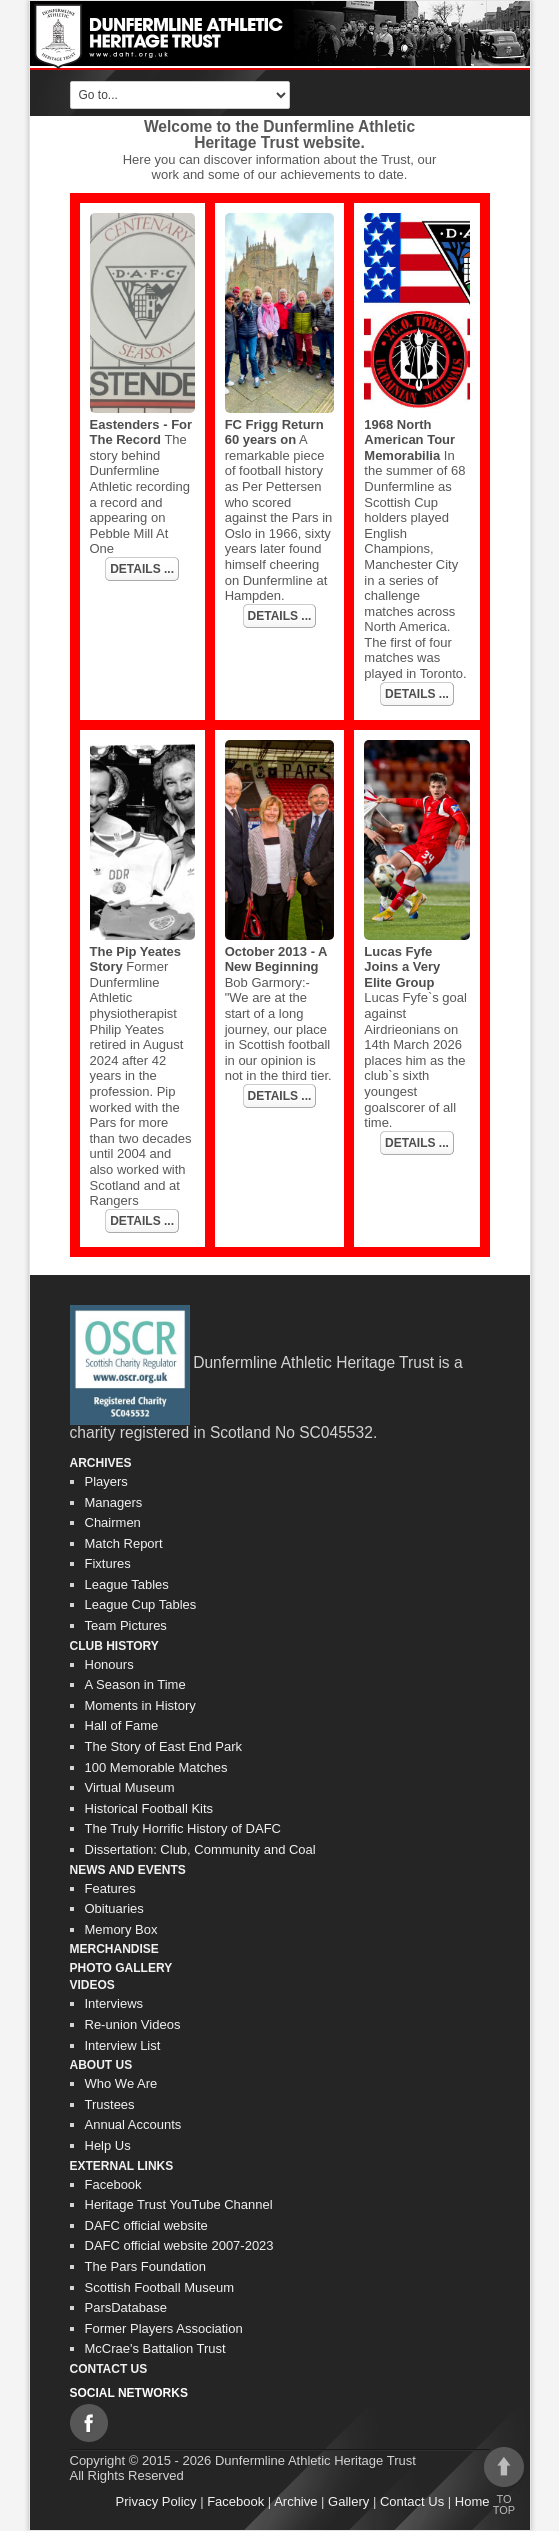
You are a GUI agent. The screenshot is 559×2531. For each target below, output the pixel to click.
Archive (295, 2501)
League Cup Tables (141, 1604)
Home (472, 2501)
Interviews (114, 2003)
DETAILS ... (142, 569)
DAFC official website (146, 2225)
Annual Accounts (133, 2124)
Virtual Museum (130, 1787)
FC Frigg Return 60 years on (274, 432)
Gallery (348, 2501)
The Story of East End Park (164, 1746)
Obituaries (114, 1908)
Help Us (108, 2145)
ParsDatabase (126, 2307)
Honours (109, 1664)
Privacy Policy (156, 2501)
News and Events (128, 1870)
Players (106, 1481)
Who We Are (121, 2083)
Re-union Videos (133, 2024)
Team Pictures (126, 1625)
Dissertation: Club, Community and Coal (200, 1849)
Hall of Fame (122, 1725)
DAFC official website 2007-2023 (179, 2245)
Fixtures (108, 1563)
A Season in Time (135, 1684)
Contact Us (109, 2369)
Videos (92, 1985)
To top (504, 2481)
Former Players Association (164, 2328)
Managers (114, 1502)
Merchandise (114, 1949)
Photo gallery (121, 1968)
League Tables (127, 1584)
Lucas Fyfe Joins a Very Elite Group (402, 967)
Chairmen (113, 1522)
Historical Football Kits (149, 1808)
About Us (101, 2065)
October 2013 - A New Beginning (276, 959)
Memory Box (121, 1929)
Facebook (113, 2184)
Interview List (123, 2045)
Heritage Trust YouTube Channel (179, 2204)
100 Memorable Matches (156, 1767)
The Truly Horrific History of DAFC (183, 1828)
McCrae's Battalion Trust (155, 2348)
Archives (101, 1463)
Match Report (124, 1543)
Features (110, 1888)
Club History (114, 1646)
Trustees (110, 2104)
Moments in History (140, 1705)
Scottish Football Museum (160, 2287)
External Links (122, 2166)
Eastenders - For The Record (141, 432)
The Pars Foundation (145, 2266)
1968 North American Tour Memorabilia (409, 440)
